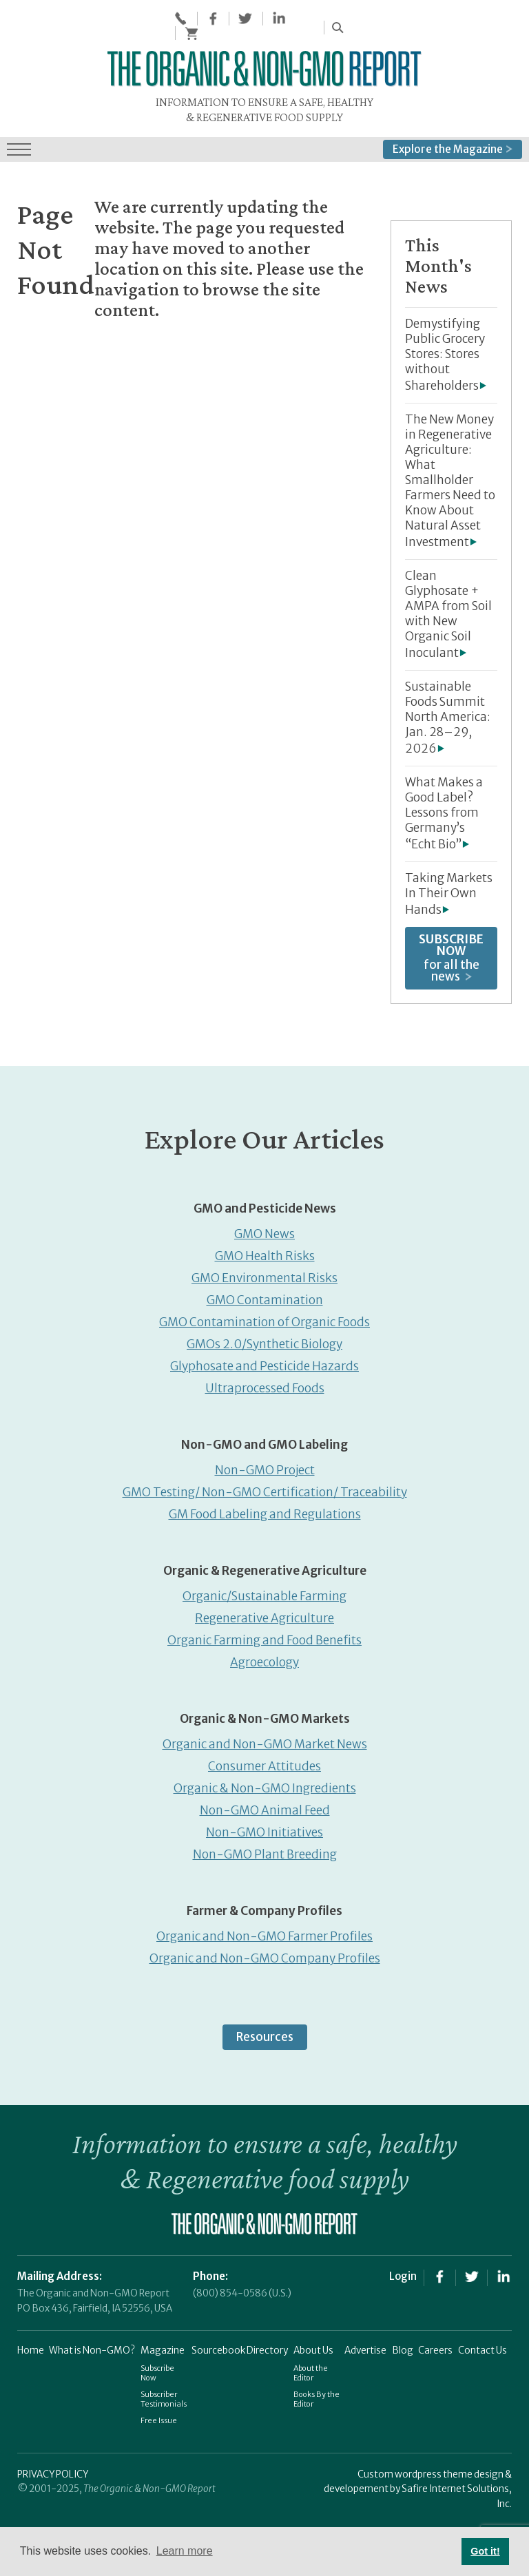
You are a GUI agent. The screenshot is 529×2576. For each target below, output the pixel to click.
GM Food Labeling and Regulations (265, 1510)
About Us (313, 2346)
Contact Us (482, 2346)
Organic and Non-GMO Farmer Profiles (264, 1932)
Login (403, 2272)
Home (30, 2346)
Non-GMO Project (265, 1466)
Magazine (163, 2346)
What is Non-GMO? (92, 2346)
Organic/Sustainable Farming (264, 1592)
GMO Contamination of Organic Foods (264, 1318)
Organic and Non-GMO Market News (265, 1740)
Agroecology (264, 1658)
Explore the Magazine (452, 144)
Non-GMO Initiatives (264, 1828)
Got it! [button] (484, 2551)
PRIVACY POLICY (52, 2469)
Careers (435, 2346)
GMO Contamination (265, 1295)
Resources (264, 2032)
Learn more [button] (184, 2551)
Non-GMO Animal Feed (265, 1806)
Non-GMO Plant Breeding (265, 1850)
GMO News (264, 1229)
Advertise (365, 2346)
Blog (402, 2346)
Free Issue (159, 2415)
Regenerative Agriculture (264, 1614)
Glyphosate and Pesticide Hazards (264, 1362)
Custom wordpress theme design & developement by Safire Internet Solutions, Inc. (418, 2485)
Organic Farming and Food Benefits (264, 1636)
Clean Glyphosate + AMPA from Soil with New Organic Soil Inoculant (448, 610)
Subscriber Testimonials (164, 2394)
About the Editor (310, 2368)
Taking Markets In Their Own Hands (448, 889)
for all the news (451, 954)
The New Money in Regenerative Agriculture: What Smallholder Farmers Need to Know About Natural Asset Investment (450, 476)
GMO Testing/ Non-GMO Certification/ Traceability (265, 1488)
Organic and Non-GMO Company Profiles (264, 1954)
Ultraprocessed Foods (264, 1384)
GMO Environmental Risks (264, 1273)
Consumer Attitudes (264, 1762)
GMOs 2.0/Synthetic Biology (264, 1340)
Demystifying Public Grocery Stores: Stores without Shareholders (445, 350)
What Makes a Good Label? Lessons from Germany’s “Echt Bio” (444, 809)
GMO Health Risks (265, 1251)
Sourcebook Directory (239, 2346)
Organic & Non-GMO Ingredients (265, 1784)
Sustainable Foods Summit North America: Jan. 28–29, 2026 (447, 713)
